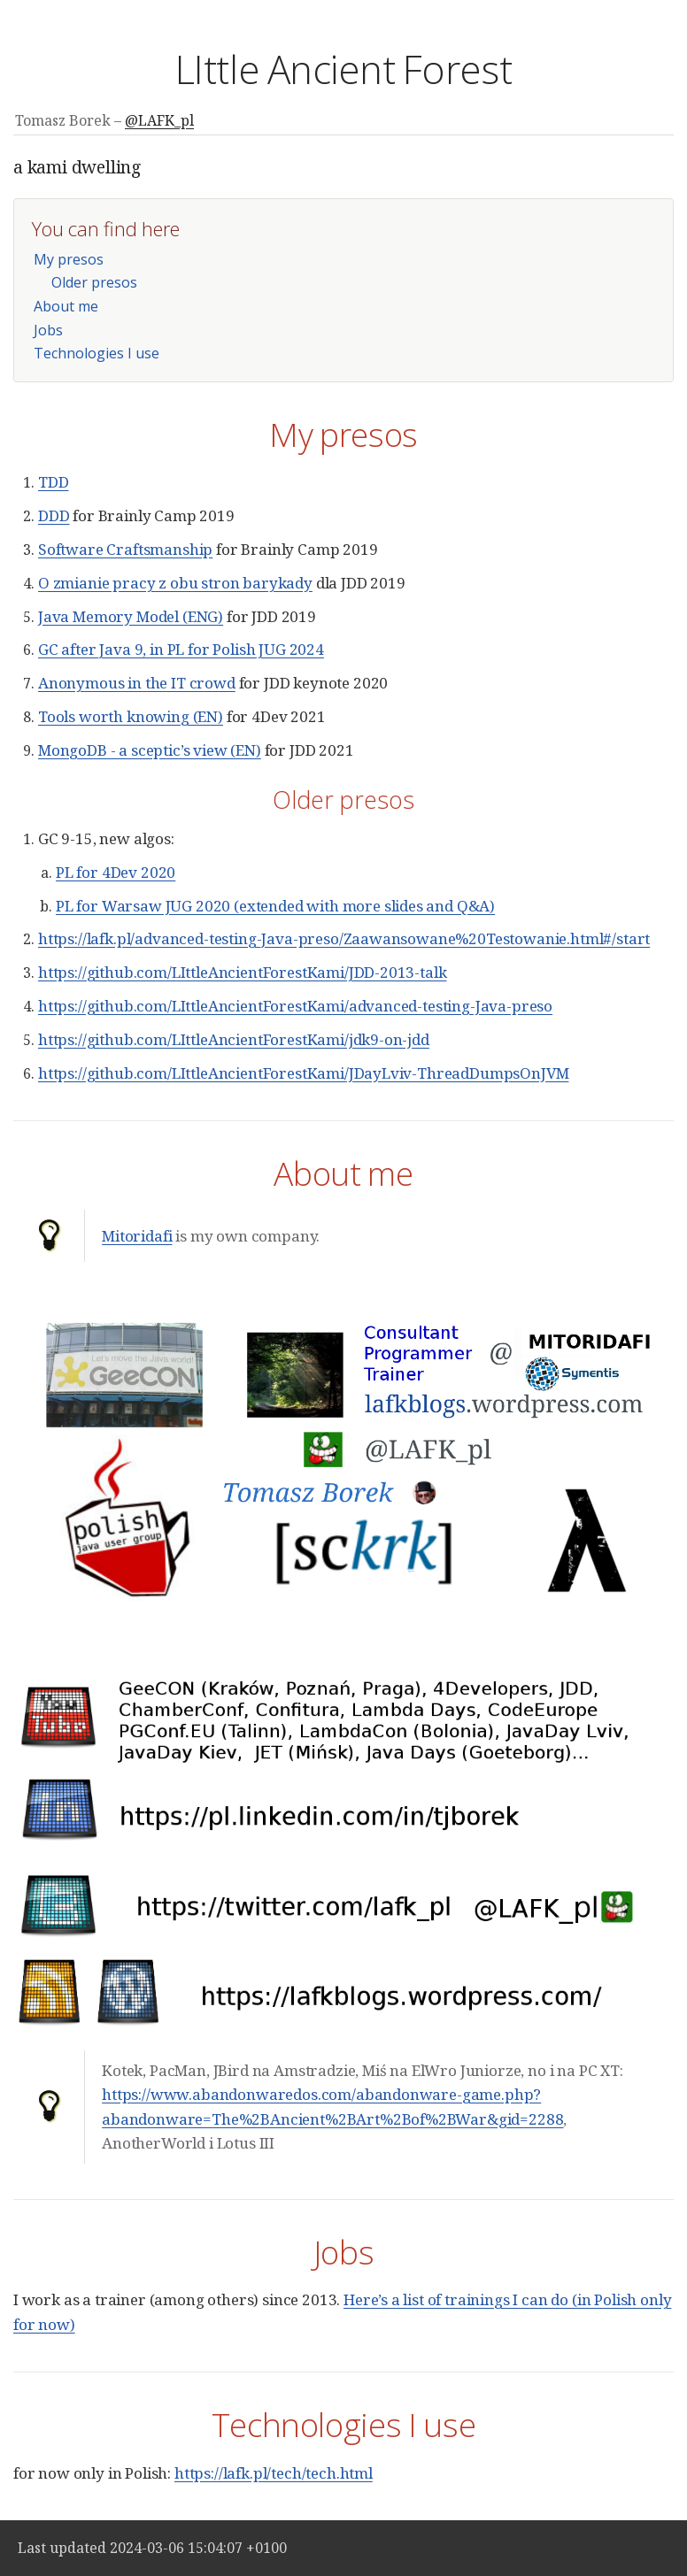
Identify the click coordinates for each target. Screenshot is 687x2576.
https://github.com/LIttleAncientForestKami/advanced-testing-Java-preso (295, 1006)
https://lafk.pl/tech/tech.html (273, 2473)
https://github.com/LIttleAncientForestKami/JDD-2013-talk (242, 972)
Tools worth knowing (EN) (130, 716)
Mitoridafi (137, 1236)
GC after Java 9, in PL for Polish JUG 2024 (181, 649)
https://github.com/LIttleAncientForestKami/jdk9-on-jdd (233, 1039)
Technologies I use (96, 353)
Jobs (48, 330)
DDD (54, 515)
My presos (69, 259)
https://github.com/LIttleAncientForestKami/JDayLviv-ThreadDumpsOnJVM (303, 1073)
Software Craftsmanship (125, 549)
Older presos (94, 282)
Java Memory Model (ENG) (130, 616)
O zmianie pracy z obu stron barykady (175, 583)
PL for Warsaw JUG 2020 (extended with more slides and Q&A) (275, 906)
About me (66, 306)
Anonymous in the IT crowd (136, 683)
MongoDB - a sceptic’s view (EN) (149, 750)
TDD (53, 482)
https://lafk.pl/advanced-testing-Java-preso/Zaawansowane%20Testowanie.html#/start (344, 938)
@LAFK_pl (159, 120)
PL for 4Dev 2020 (115, 872)
